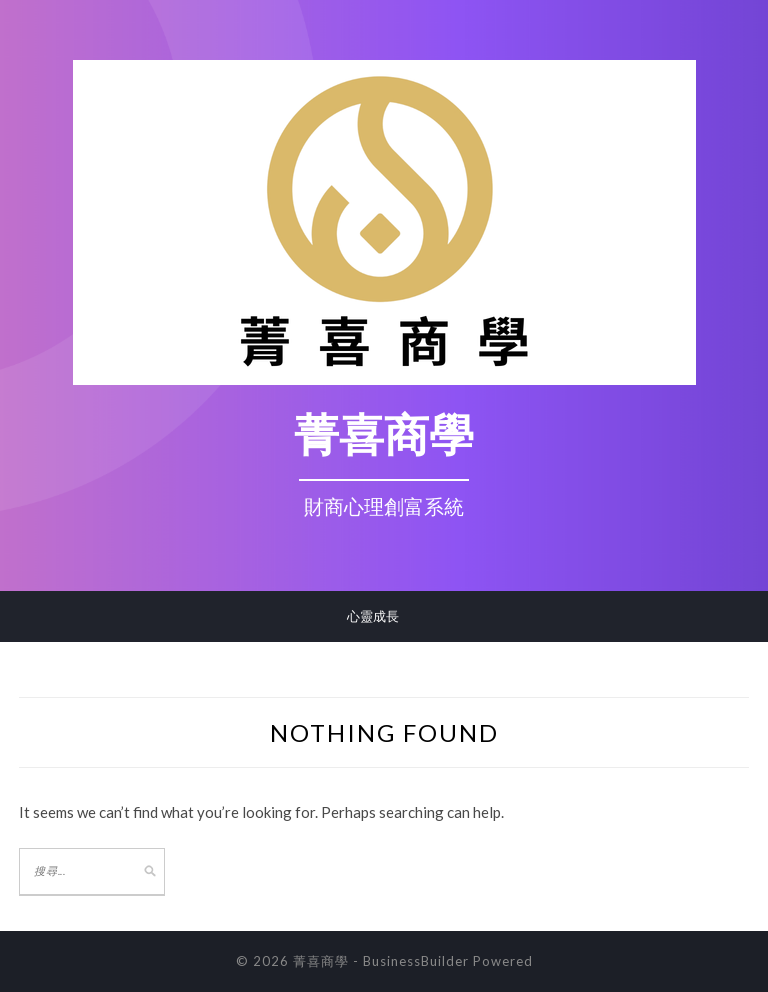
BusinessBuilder (416, 961)
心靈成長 (373, 616)
